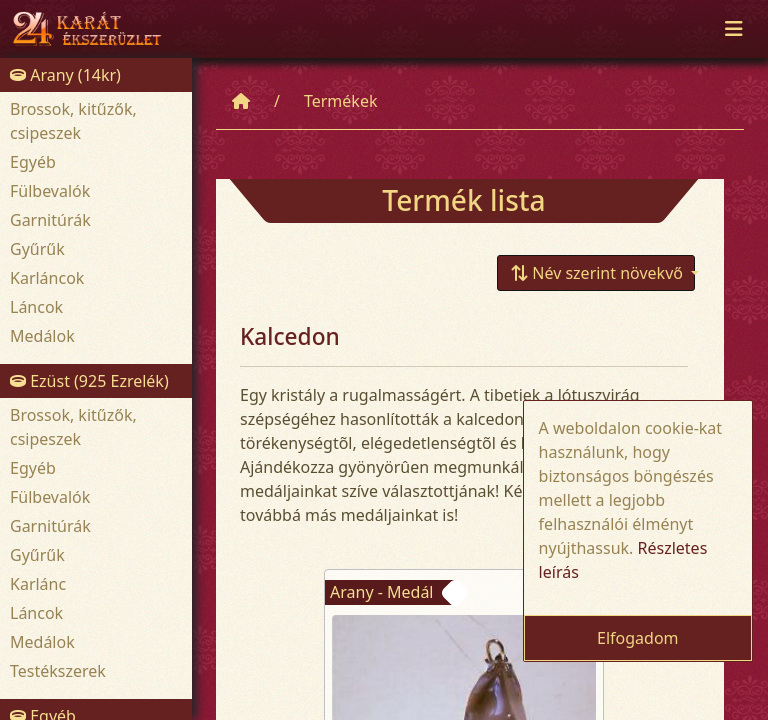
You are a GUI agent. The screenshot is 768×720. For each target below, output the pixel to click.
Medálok (42, 336)
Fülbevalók (50, 191)
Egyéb (33, 162)
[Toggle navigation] (734, 29)
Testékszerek (58, 671)
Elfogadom (638, 638)
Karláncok (47, 278)
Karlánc (38, 584)
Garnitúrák (50, 220)
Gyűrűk (37, 249)
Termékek (341, 101)
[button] (596, 273)
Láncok (36, 307)
